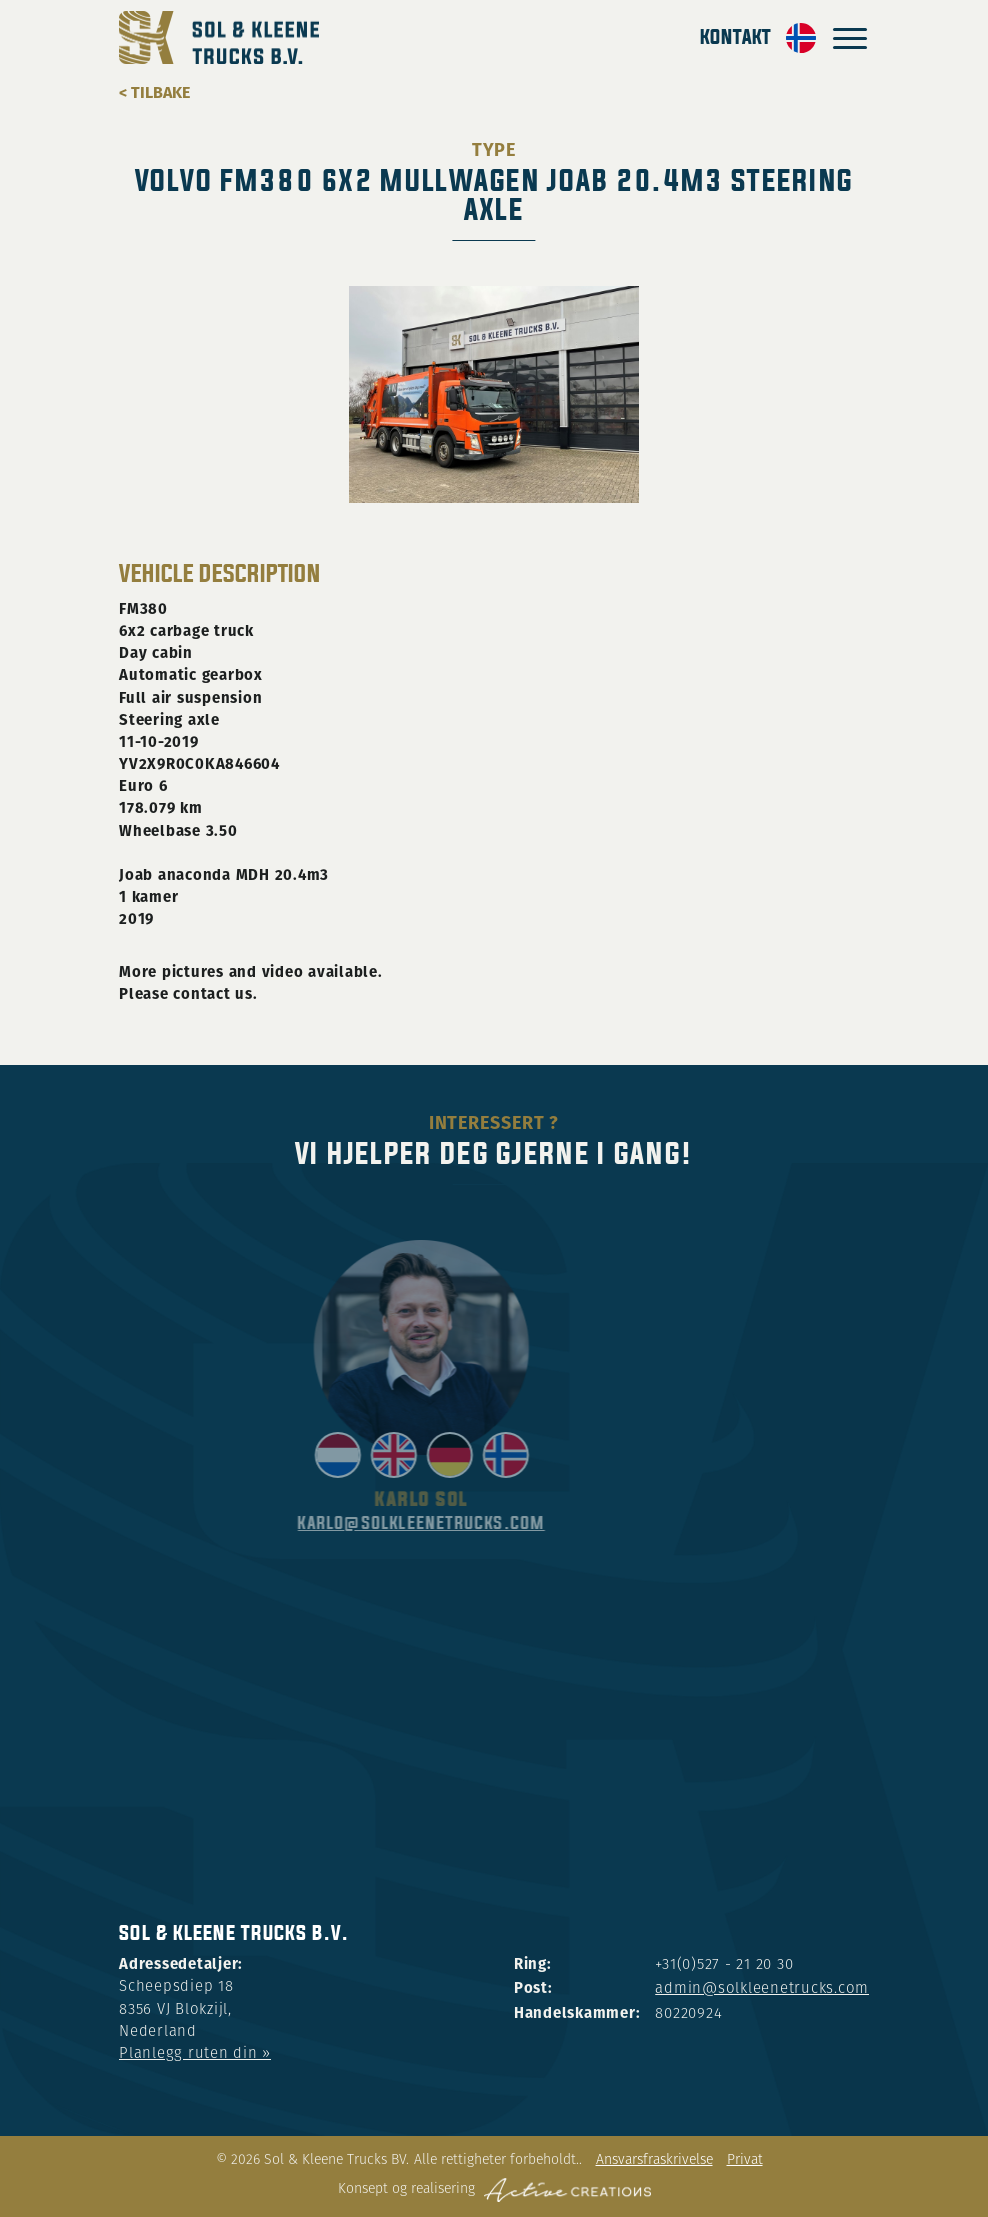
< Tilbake (154, 92)
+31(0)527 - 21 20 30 (724, 1965)
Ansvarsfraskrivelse (654, 2160)
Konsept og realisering (494, 2190)
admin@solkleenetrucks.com (762, 1989)
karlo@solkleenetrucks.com (484, 1523)
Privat (745, 2160)
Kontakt (735, 38)
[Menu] (850, 38)
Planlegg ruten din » (195, 2054)
